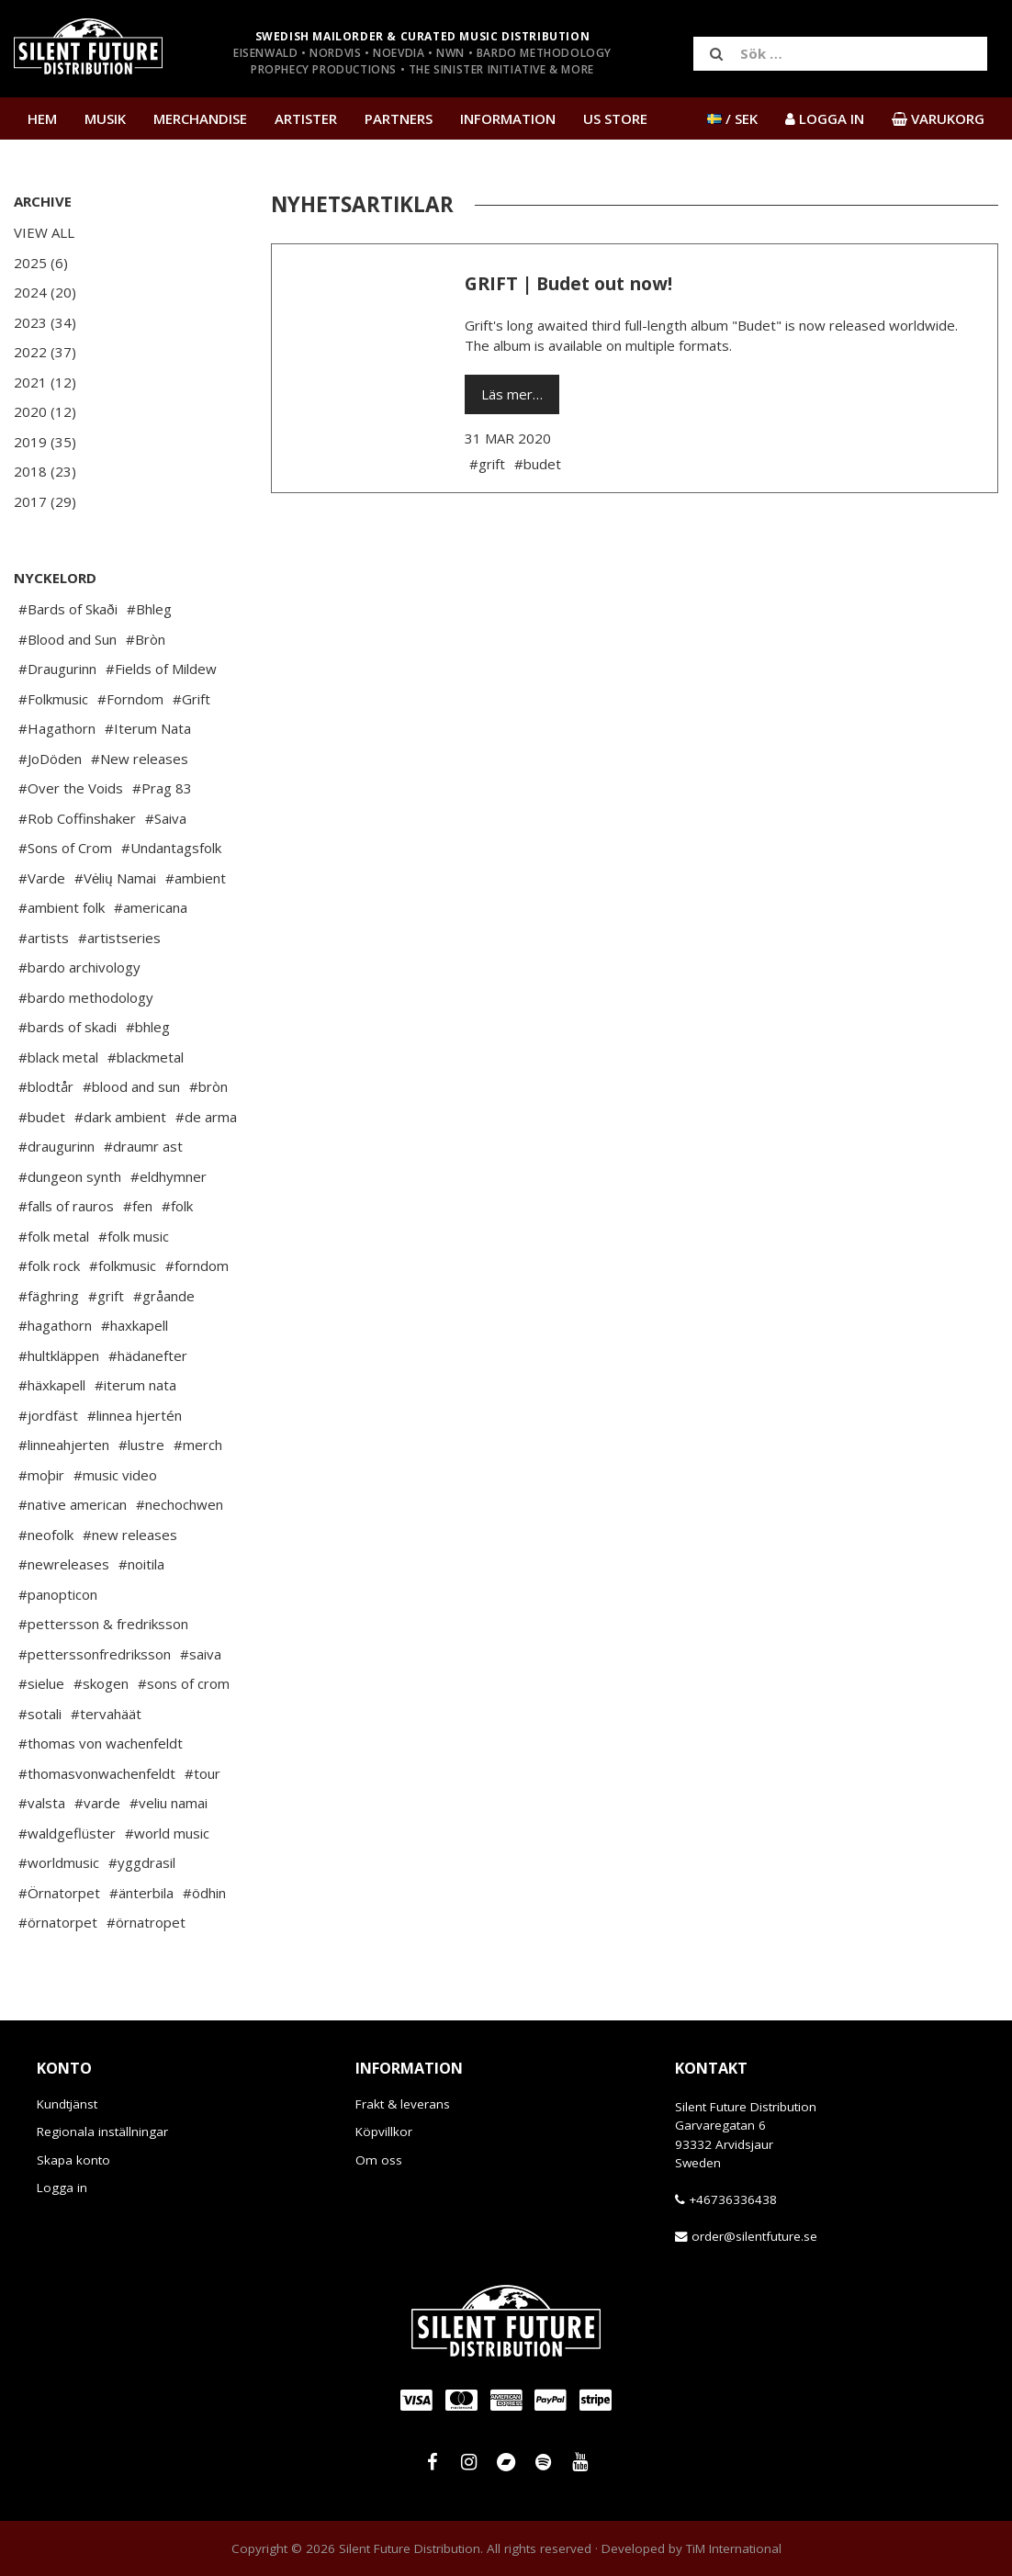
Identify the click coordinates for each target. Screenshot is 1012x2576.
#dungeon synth (69, 1176)
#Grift (191, 699)
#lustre (141, 1444)
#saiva (200, 1654)
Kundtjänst (67, 2104)
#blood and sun (131, 1086)
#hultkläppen (58, 1355)
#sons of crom (184, 1683)
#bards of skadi (67, 1027)
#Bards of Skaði (68, 609)
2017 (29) (45, 501)
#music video (115, 1475)
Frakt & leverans (402, 2104)
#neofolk (45, 1534)
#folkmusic (122, 1265)
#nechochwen (179, 1504)
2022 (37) (45, 352)
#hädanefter (147, 1355)
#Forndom (130, 699)
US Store (615, 118)
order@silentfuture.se (754, 2236)
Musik (105, 118)
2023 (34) (45, 322)
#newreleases (63, 1564)
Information (508, 118)
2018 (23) (45, 471)
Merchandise (200, 118)
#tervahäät (106, 1713)
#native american (72, 1504)
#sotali (40, 1713)
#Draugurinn (57, 668)
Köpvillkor (383, 2131)
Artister (306, 118)
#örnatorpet (57, 1922)
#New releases (139, 758)
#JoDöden (50, 758)
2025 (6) (41, 262)
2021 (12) (45, 382)
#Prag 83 (162, 788)
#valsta (41, 1803)
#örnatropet (146, 1922)
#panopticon (57, 1594)
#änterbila (141, 1893)
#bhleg (148, 1027)
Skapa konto (73, 2160)
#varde (97, 1803)
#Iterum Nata (148, 728)
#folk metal (53, 1236)
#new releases (130, 1534)
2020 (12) (45, 411)
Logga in (62, 2187)
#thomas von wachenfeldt (100, 1743)
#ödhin (204, 1893)
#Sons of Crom (65, 847)
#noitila (141, 1564)
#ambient (195, 878)
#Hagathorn (57, 728)
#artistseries (119, 937)
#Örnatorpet (59, 1893)
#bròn (208, 1086)
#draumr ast (143, 1146)
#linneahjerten (63, 1444)
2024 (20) (45, 292)
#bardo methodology (85, 997)
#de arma (206, 1117)
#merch (198, 1444)
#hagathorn (55, 1325)
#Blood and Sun (67, 639)
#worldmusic (58, 1862)
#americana (150, 907)
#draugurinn (56, 1146)
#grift (106, 1296)
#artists (43, 937)
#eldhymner (168, 1176)
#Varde (41, 878)
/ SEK (732, 118)
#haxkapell (134, 1325)
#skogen (101, 1683)
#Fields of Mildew (161, 668)
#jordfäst (48, 1415)
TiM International (733, 2548)
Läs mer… (512, 394)
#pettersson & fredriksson (103, 1623)
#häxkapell (51, 1385)
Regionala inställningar (102, 2131)
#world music (167, 1833)
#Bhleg (149, 609)
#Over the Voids (70, 788)
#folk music (133, 1236)
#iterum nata (135, 1385)
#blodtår (45, 1086)
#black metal (58, 1057)
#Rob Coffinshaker (77, 818)
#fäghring (48, 1296)
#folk (177, 1206)
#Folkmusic (53, 699)
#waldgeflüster (67, 1833)
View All (44, 232)
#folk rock (49, 1265)
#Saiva (165, 818)
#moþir (41, 1475)
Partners (399, 118)
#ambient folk (61, 907)
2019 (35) (45, 442)
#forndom (197, 1265)
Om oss (378, 2160)
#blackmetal (145, 1057)
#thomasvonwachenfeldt (96, 1773)
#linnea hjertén (134, 1415)
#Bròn (145, 639)
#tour (202, 1773)
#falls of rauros (66, 1206)
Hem (42, 118)
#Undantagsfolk (171, 847)
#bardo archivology (79, 967)
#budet (41, 1117)
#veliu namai (168, 1803)
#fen (137, 1206)
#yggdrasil (141, 1862)
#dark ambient (120, 1117)
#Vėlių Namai (115, 878)
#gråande (164, 1296)
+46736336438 (733, 2199)
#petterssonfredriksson (94, 1654)
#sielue (41, 1683)
